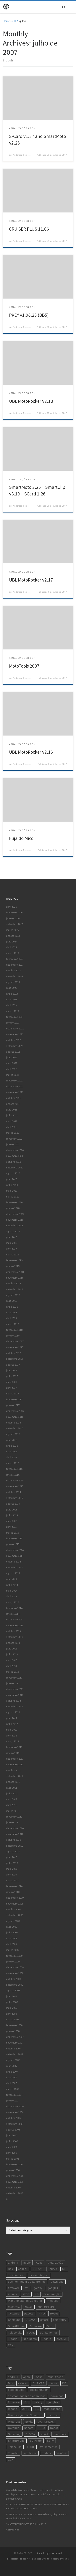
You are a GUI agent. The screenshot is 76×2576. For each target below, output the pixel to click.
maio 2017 (11, 1382)
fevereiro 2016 (14, 1468)
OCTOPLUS (46, 2307)
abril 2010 (11, 1874)
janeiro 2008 (13, 2031)
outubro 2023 (13, 970)
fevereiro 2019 (14, 1260)
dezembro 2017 (15, 1341)
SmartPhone (16, 2326)
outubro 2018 (13, 1283)
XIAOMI (61, 2338)
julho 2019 (11, 1237)
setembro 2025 (14, 924)
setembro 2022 (14, 1046)
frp (27, 2288)
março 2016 (12, 1463)
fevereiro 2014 (14, 1608)
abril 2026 (11, 906)
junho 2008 (12, 2002)
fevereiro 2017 (14, 1399)
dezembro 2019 (15, 1214)
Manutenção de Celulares (25, 2300)
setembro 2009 (14, 1915)
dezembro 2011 (15, 1758)
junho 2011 (12, 1793)
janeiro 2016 (13, 1474)
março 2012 (12, 1741)
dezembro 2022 (15, 1028)
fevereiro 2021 (14, 1138)
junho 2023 (12, 993)
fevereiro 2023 (14, 1017)
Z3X (10, 2345)
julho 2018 (11, 1300)
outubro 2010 (13, 1839)
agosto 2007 (13, 2060)
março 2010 (12, 1880)
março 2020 (12, 1196)
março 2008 (12, 2019)
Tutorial (13, 2338)
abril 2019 (11, 1248)
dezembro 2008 (15, 1967)
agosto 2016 (13, 1434)
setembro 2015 (14, 1498)
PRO (42, 2313)
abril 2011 (11, 1805)
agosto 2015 (13, 1503)
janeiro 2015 (13, 1544)
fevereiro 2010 (14, 1886)
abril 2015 (11, 1526)
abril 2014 (11, 1596)
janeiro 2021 (13, 1144)
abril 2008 (11, 2013)
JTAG (26, 2294)
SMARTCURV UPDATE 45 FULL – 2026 (26, 2524)
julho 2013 (11, 1648)
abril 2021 (11, 1127)
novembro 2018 (14, 1277)
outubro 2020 (13, 1161)
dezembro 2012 (15, 1689)
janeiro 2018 (13, 1335)
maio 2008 (11, 2007)
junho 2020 (12, 1185)
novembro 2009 (14, 1903)
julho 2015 (11, 1509)
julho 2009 (11, 1926)
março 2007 (12, 2089)
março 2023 (12, 1011)
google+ (53, 2288)
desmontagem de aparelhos (27, 2281)
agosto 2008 (13, 1990)
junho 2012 (12, 1724)
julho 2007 (11, 2066)
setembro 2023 (14, 976)
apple (27, 2262)
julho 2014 (11, 1579)
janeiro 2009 (13, 1961)
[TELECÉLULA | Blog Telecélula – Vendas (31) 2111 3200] (6, 6)
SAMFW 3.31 (12, 2530)
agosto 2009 (13, 1921)
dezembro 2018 (15, 1272)
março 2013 (12, 1671)
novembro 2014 (14, 1555)
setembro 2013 (14, 1637)
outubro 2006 (13, 2118)
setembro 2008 (14, 1984)
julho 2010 (11, 1857)
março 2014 (12, 1602)
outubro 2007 (13, 2048)
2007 (15, 21)
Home (6, 21)
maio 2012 (11, 1729)
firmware (14, 2288)
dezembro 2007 (15, 2037)
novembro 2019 (14, 1219)
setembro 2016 (14, 1428)
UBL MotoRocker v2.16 (31, 752)
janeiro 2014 (13, 1613)
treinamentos (49, 2332)
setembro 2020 (14, 1167)
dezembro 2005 (15, 2176)
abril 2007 (11, 2083)
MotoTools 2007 (24, 666)
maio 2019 (11, 1243)
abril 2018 (11, 1318)
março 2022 (12, 1074)
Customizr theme (60, 2558)
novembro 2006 (14, 2112)
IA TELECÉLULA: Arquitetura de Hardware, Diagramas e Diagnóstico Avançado (36, 2516)
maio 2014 (11, 1590)
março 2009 (12, 1950)
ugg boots (30, 2338)
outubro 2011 (13, 1770)
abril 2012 (11, 1735)
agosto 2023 (13, 982)
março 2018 (12, 1324)
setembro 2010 (14, 1845)
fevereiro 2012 (14, 1747)
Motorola (14, 2307)
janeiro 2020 (13, 1208)
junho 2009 (12, 1932)
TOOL (31, 2332)
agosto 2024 (13, 935)
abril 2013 (11, 1666)
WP (28, 2558)
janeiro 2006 (13, 2170)
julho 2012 (11, 1718)
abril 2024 (11, 947)
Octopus (13, 2313)
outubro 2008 (13, 1979)
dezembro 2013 (15, 1619)
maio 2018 (11, 1312)
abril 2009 (11, 1944)
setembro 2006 (14, 2124)
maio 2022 (11, 1063)
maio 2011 (11, 1799)
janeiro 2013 (13, 1683)
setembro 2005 (14, 2193)
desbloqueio (16, 2275)
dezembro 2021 (15, 1086)
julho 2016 (11, 1440)
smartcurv (60, 2319)
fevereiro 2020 (14, 1202)
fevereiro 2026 (14, 912)
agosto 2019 (13, 1231)
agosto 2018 (13, 1295)
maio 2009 (11, 1938)
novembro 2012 (14, 1695)
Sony (50, 2326)
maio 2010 (11, 1868)
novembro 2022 (14, 1034)
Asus (39, 2262)
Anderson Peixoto (22, 155)
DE (64, 2268)
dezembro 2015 (15, 1480)
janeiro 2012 (13, 1753)
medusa (53, 2300)
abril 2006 (11, 2152)
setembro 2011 (14, 1776)
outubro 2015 (13, 1492)
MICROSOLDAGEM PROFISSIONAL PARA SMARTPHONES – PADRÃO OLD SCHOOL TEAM (37, 2506)
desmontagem (39, 2275)
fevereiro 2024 (14, 959)
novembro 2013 (14, 1625)
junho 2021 (12, 1115)
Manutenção (52, 2294)
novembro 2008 (14, 1973)
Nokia (29, 2307)
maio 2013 (11, 1660)
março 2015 (12, 1532)
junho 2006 (12, 2141)
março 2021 (12, 1132)
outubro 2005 (13, 2187)
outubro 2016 (13, 1422)
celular (22, 2268)
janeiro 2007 (13, 2100)
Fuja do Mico (21, 838)
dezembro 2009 (15, 1897)
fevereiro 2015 (14, 1538)
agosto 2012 (13, 1712)
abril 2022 (11, 1069)
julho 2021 (11, 1109)
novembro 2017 (14, 1347)
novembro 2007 (14, 2042)
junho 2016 (12, 1445)
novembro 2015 (14, 1486)
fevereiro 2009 (14, 1955)
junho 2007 (12, 2071)
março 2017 (12, 1393)
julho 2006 (11, 2135)
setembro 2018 (14, 1289)
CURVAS (39, 2268)
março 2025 (12, 930)
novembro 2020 (14, 1156)
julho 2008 (11, 1996)
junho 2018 (12, 1306)
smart (44, 2319)
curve (53, 2268)
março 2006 (12, 2158)
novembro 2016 (14, 1416)
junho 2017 (12, 1376)
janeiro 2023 (13, 1022)
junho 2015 (12, 1515)
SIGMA (30, 2319)
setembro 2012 (14, 1706)
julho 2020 (11, 1179)
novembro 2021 (14, 1092)
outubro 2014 (13, 1561)
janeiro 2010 (13, 1892)
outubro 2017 (13, 1353)
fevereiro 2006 (14, 2164)
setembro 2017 (14, 1358)
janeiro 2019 (13, 1266)
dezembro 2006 (15, 2106)
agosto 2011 (13, 1781)
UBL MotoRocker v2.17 (31, 580)
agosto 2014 (13, 1573)
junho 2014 (12, 1585)
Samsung (14, 2319)
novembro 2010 (14, 1834)
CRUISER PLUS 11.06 (29, 229)
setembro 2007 (14, 2054)
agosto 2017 (13, 1364)
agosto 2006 (13, 2129)
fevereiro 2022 (14, 1080)
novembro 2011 (14, 1764)
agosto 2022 (13, 1051)
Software (36, 2326)
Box (10, 2268)
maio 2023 (11, 999)
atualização (55, 2262)
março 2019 (12, 1254)
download (57, 2281)
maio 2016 (11, 1451)
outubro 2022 (13, 1040)
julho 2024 (11, 941)
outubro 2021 (13, 1098)
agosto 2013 (13, 1642)
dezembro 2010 (15, 1828)
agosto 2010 (13, 1851)
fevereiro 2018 (14, 1329)
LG (37, 2294)
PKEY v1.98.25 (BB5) (29, 315)
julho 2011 (11, 1787)
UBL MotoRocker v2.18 (31, 401)
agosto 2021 (13, 1104)
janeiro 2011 (13, 1822)
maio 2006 (11, 2147)
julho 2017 (11, 1370)
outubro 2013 (13, 1631)
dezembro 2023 (15, 964)
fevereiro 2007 (14, 2094)
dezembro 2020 (15, 1150)
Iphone (12, 2294)
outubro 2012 (13, 1700)
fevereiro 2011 (14, 1816)
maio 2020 (11, 1190)
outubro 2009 (13, 1909)
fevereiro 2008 (14, 2025)
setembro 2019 (14, 1225)
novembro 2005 (14, 2181)
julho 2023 (11, 987)
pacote (28, 2313)
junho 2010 (12, 1863)
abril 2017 (11, 1387)
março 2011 (12, 1811)
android (13, 2262)
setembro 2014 (14, 1567)
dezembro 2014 (15, 1550)
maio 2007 (11, 2077)
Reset (54, 2313)
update (46, 2338)
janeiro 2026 (13, 918)
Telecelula (15, 2332)
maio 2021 (11, 1121)
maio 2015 (11, 1521)
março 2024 (12, 953)
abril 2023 (11, 1005)
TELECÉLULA (31, 2553)
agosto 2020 (13, 1173)
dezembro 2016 (15, 1411)
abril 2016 (11, 1457)
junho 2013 (12, 1654)
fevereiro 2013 (14, 1677)
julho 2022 (11, 1057)
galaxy (38, 2288)
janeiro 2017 (13, 1405)
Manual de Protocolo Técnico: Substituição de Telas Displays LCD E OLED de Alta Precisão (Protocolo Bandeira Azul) (34, 2494)
